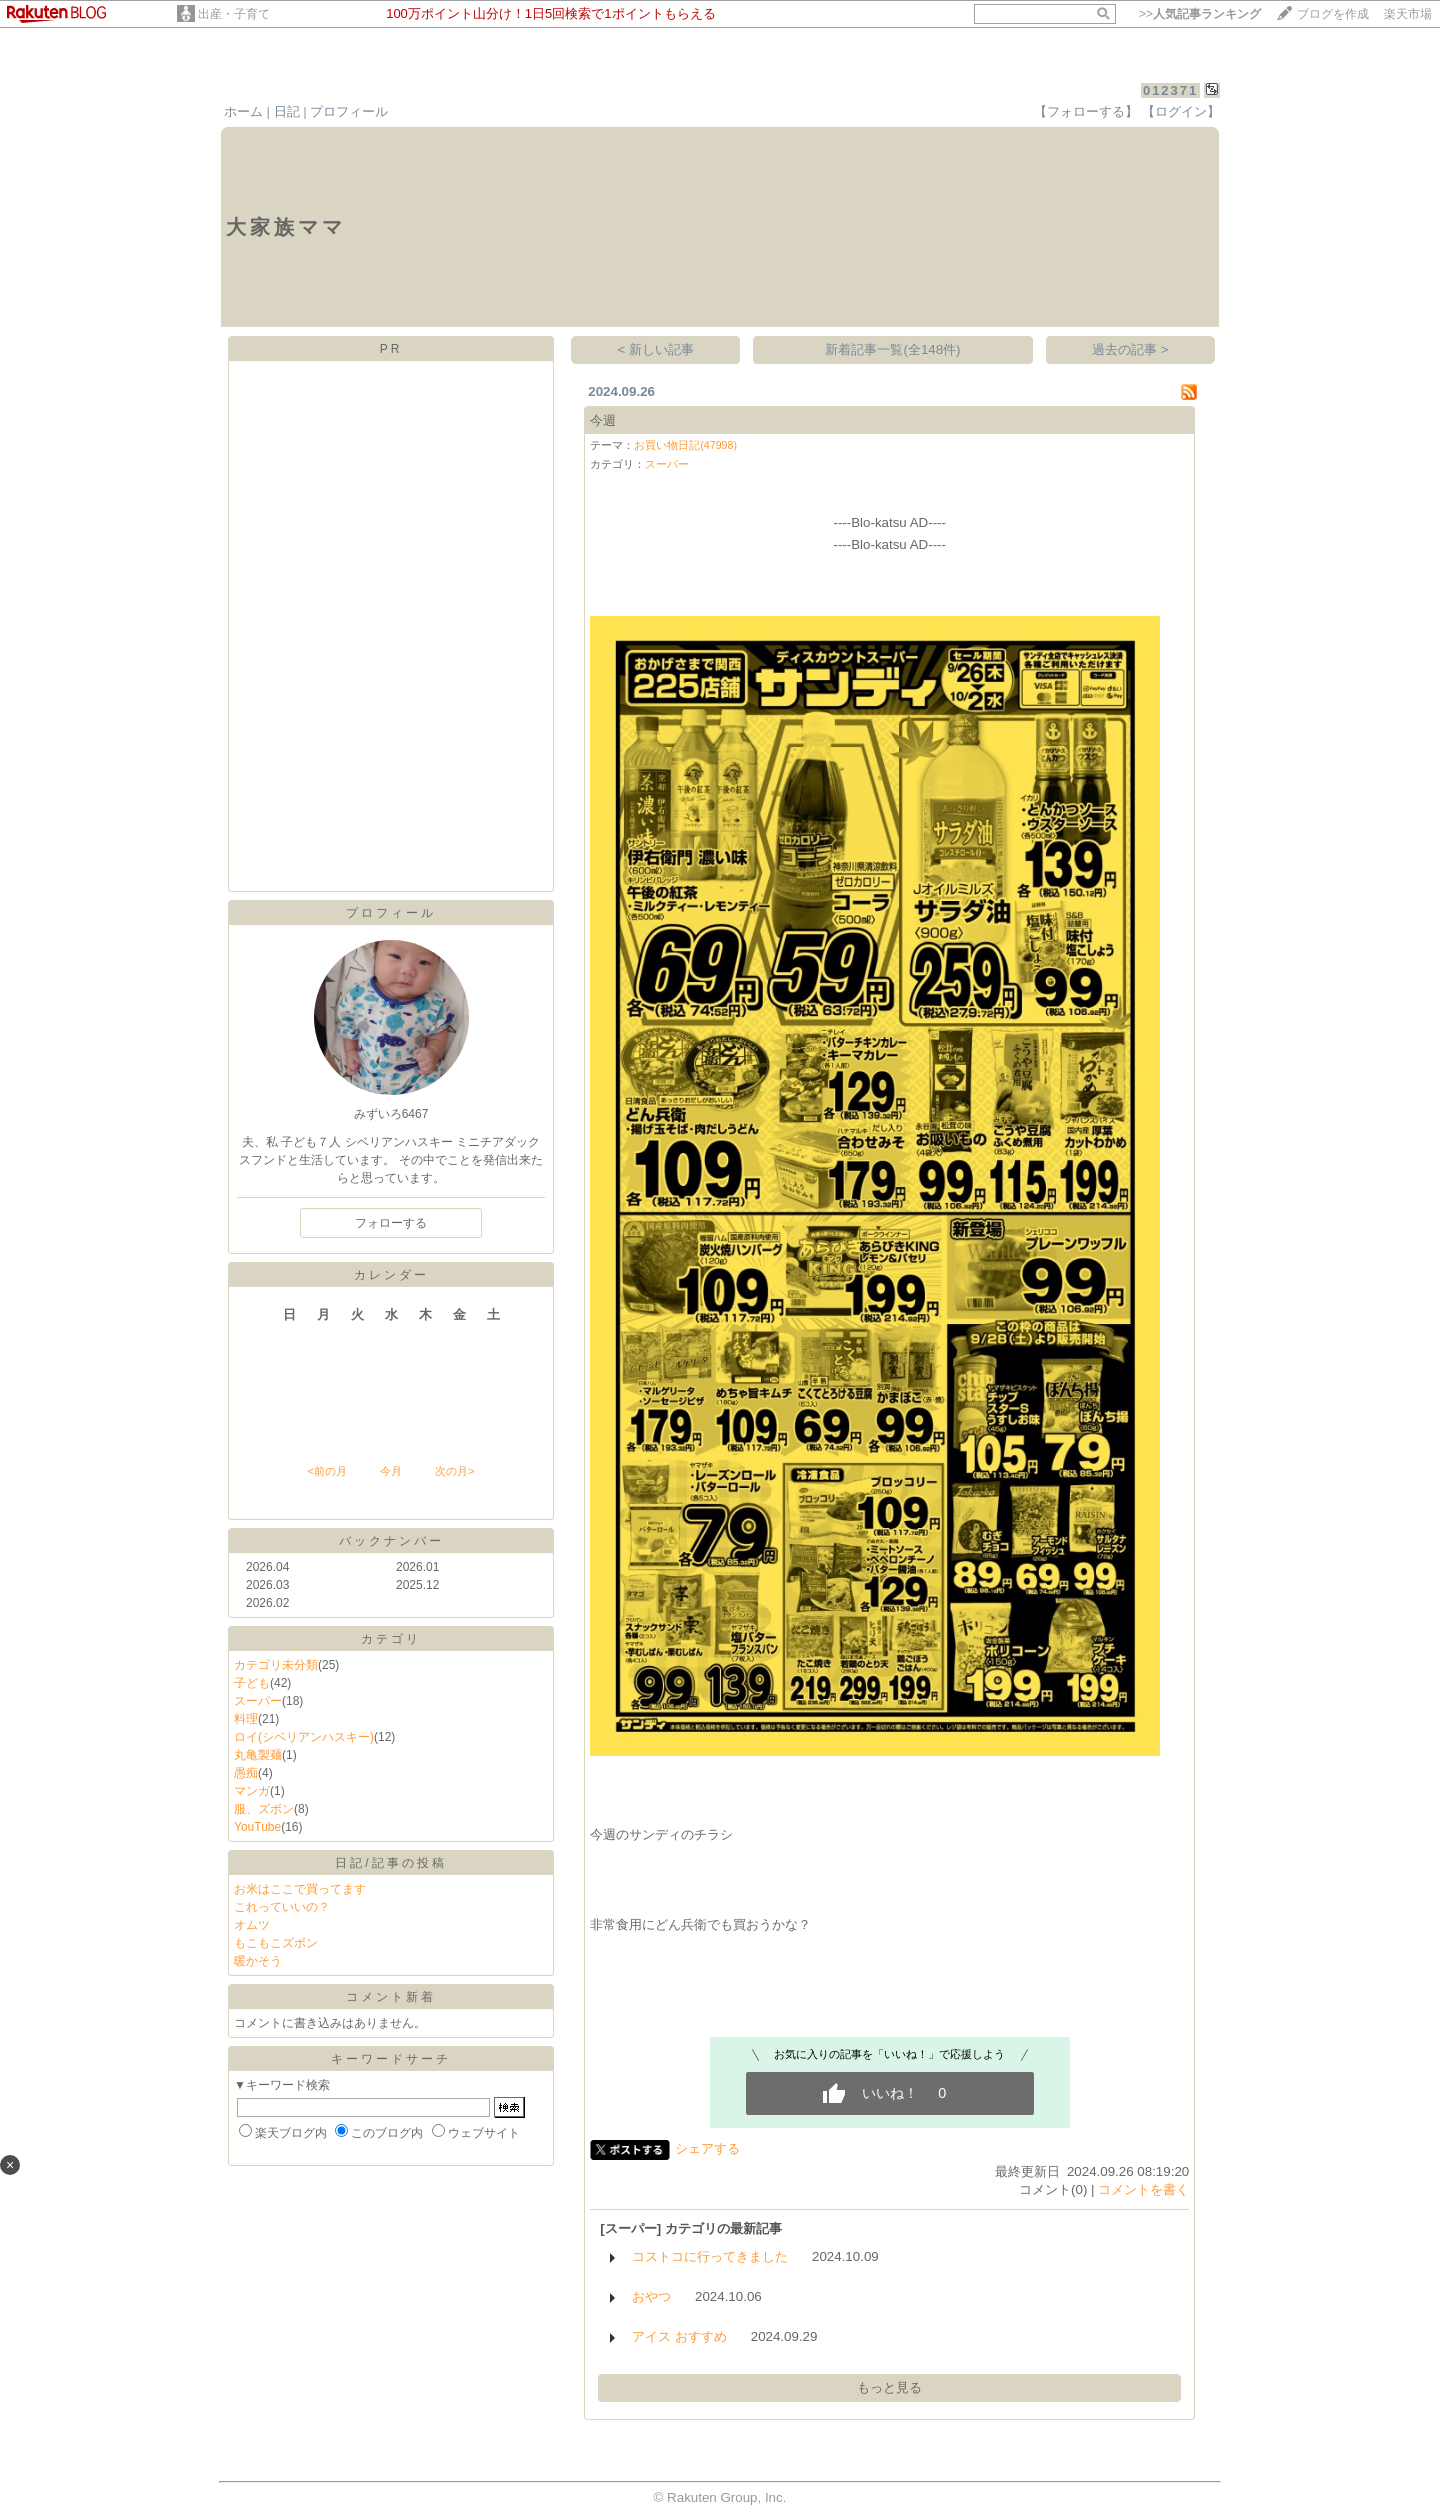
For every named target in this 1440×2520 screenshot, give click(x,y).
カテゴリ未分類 (276, 1665)
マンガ (252, 1791)
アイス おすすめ (679, 2336)
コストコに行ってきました (710, 2256)
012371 (1170, 90)
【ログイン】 (1181, 111)
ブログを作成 (1333, 14)
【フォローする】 (1086, 111)
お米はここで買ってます (300, 1889)
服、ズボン (264, 1809)
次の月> (454, 1471)
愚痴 (246, 1773)
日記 (287, 111)
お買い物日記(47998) (685, 445)
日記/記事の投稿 (390, 1863)
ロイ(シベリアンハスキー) (304, 1737)
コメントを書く (1143, 2189)
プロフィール (349, 111)
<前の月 (326, 1471)
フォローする (391, 1223)
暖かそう (258, 1961)
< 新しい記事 (656, 349)
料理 (246, 1719)
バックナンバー (391, 1541)
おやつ (651, 2296)
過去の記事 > (1130, 349)
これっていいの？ (282, 1907)
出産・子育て (234, 14)
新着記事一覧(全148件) (892, 349)
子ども (252, 1683)
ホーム (243, 111)
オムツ (252, 1925)
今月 (391, 1471)
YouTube (257, 1827)
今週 (603, 420)
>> (1200, 14)
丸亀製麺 (258, 1755)
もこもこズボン (276, 1943)
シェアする (707, 2148)
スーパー (258, 1701)
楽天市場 (1408, 14)
